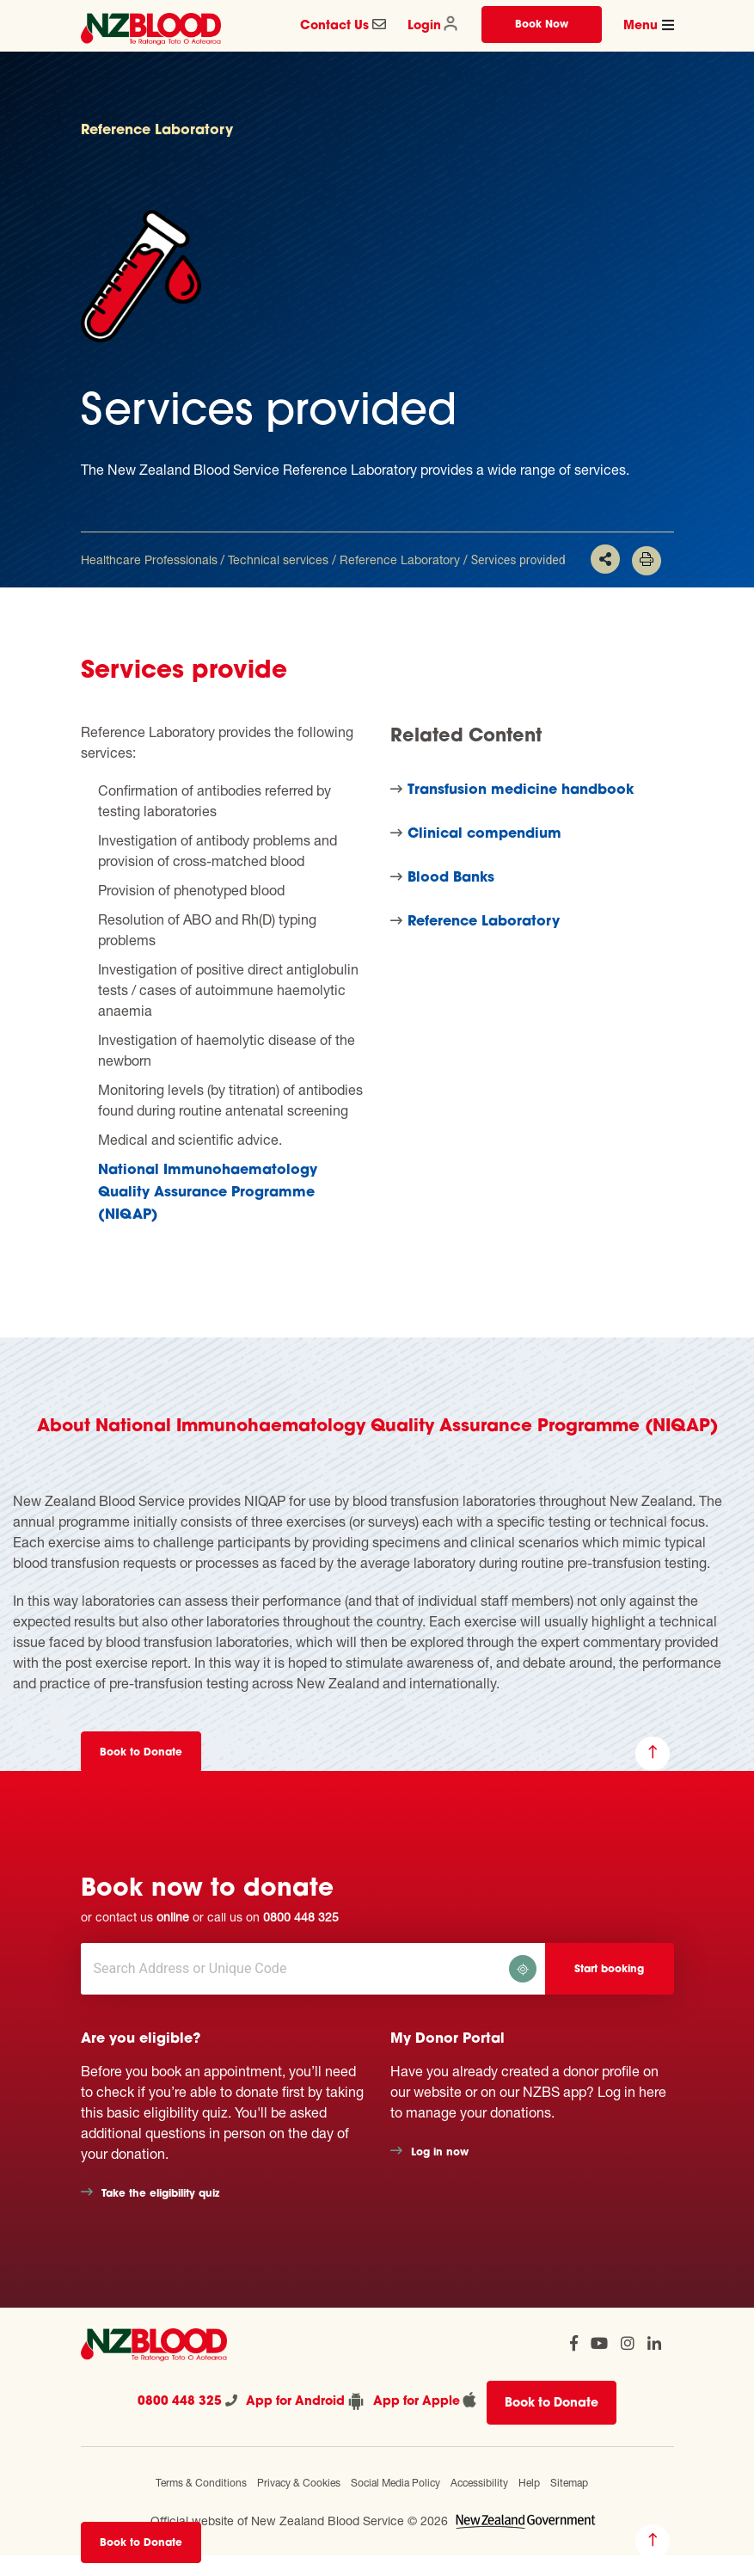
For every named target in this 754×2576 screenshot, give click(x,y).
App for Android (305, 2401)
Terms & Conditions (201, 2482)
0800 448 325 (301, 1916)
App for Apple (425, 2399)
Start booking (609, 1969)
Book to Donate (141, 2543)
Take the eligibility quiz (160, 2194)
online (172, 1916)
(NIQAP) (128, 1215)
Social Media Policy (395, 2482)
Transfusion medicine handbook (521, 790)
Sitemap (569, 2482)
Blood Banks (451, 878)
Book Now (541, 25)
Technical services (278, 559)
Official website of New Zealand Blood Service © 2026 (299, 2520)
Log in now (440, 2153)
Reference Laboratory (400, 559)
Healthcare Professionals (149, 559)
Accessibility (479, 2482)
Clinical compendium (484, 834)
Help (529, 2482)
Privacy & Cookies (298, 2482)
